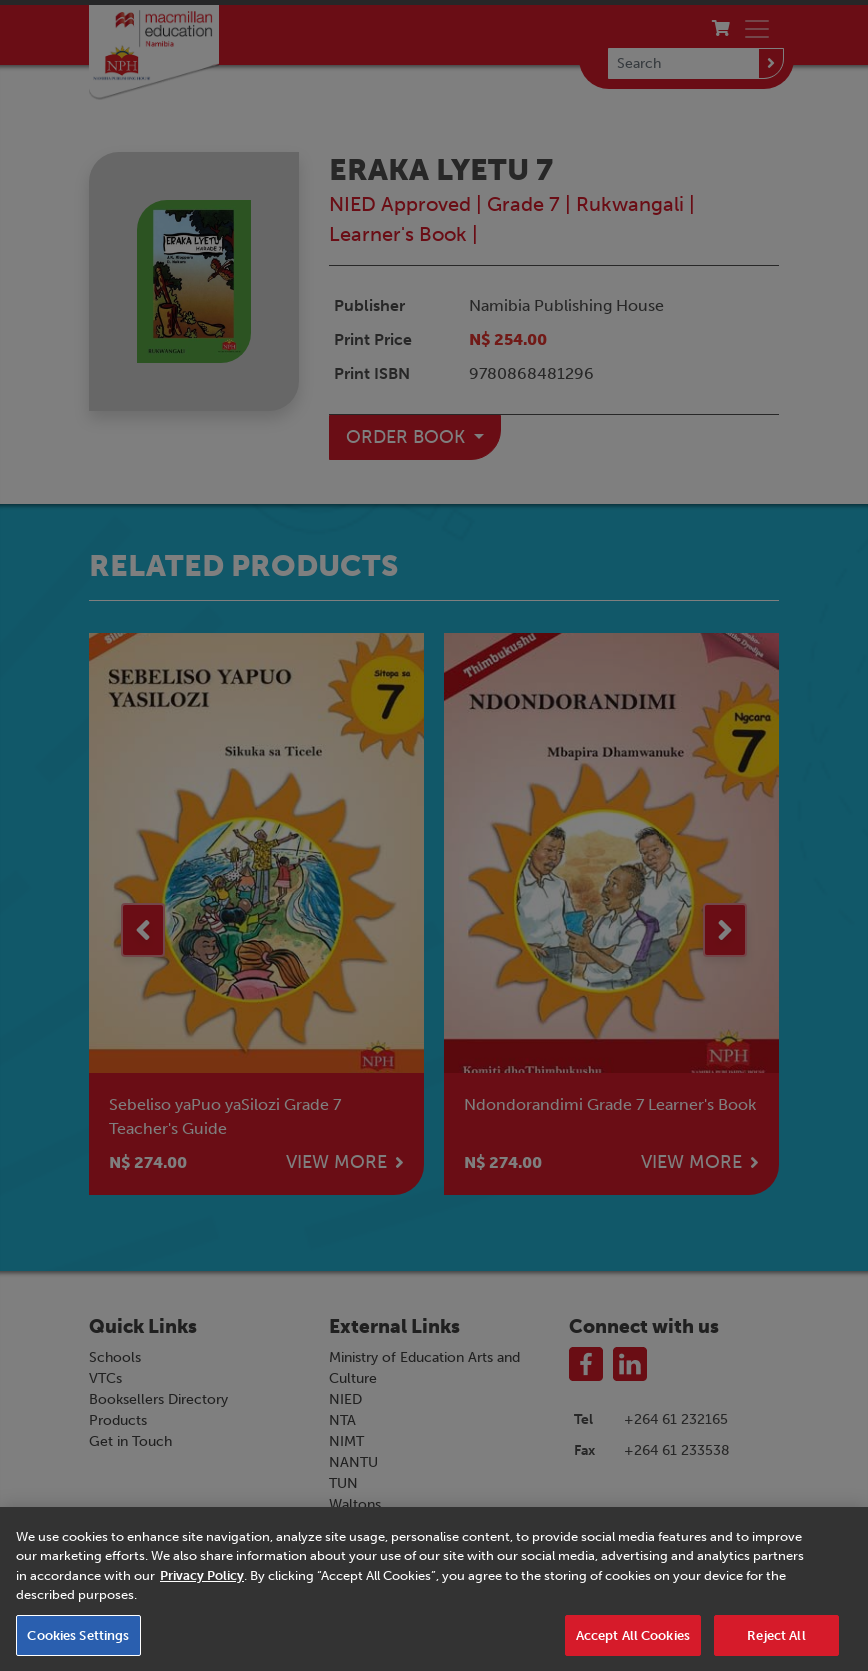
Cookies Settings (78, 1645)
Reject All (776, 1645)
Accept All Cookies (633, 1645)
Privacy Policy (202, 1585)
